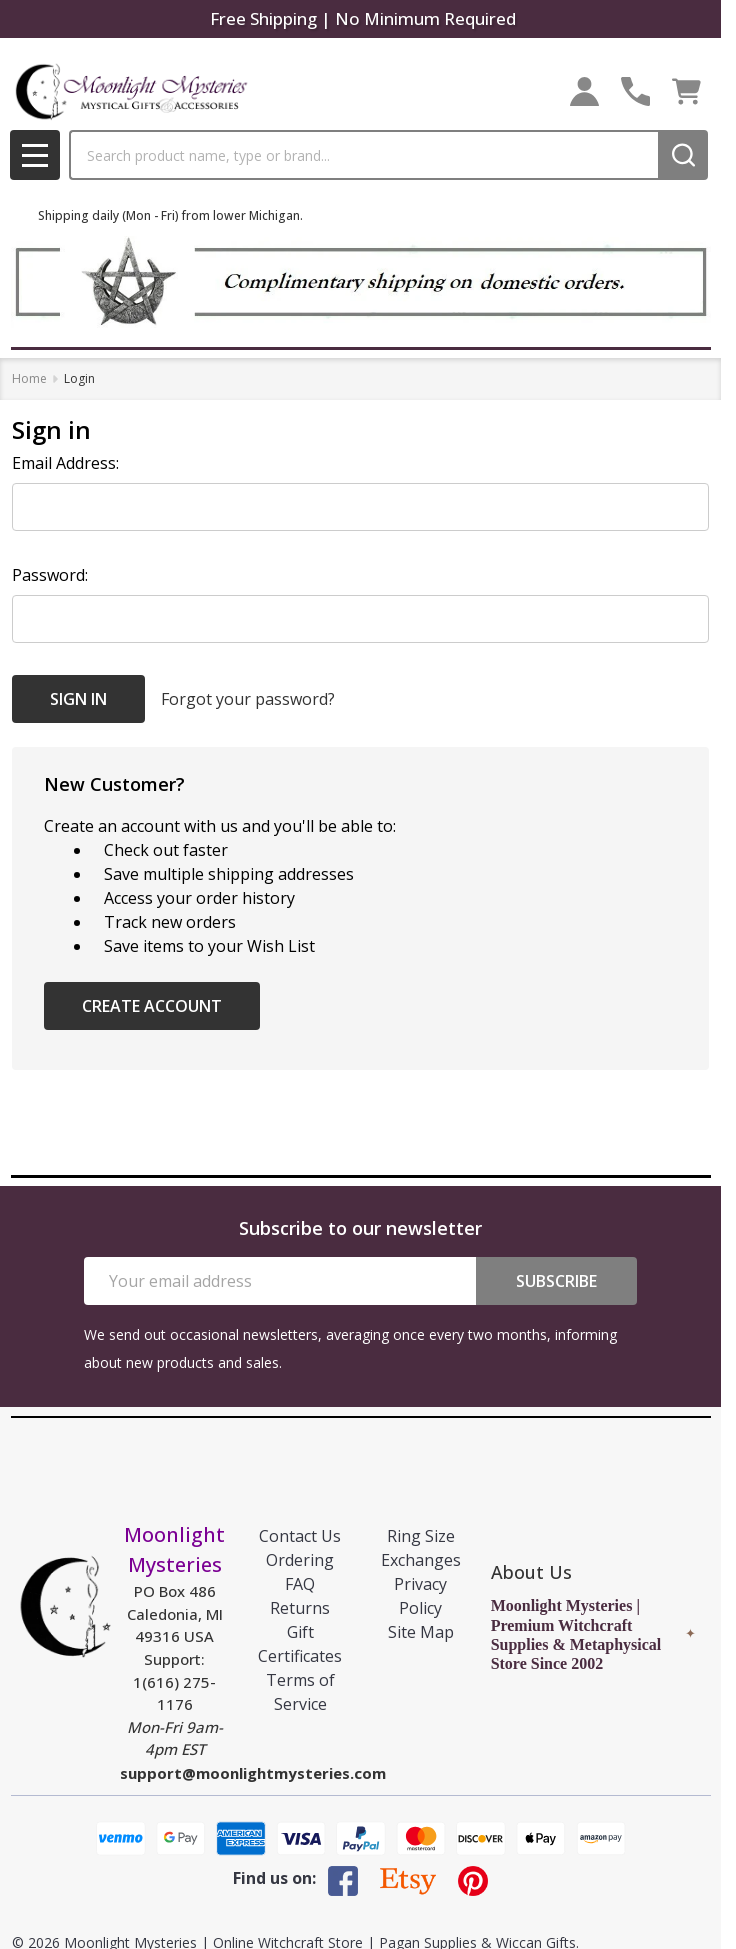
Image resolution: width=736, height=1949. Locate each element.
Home (29, 378)
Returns (300, 1608)
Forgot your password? (248, 699)
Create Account (152, 1006)
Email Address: (65, 463)
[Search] (683, 155)
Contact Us (300, 1536)
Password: (50, 575)
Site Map (421, 1632)
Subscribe (556, 1281)
